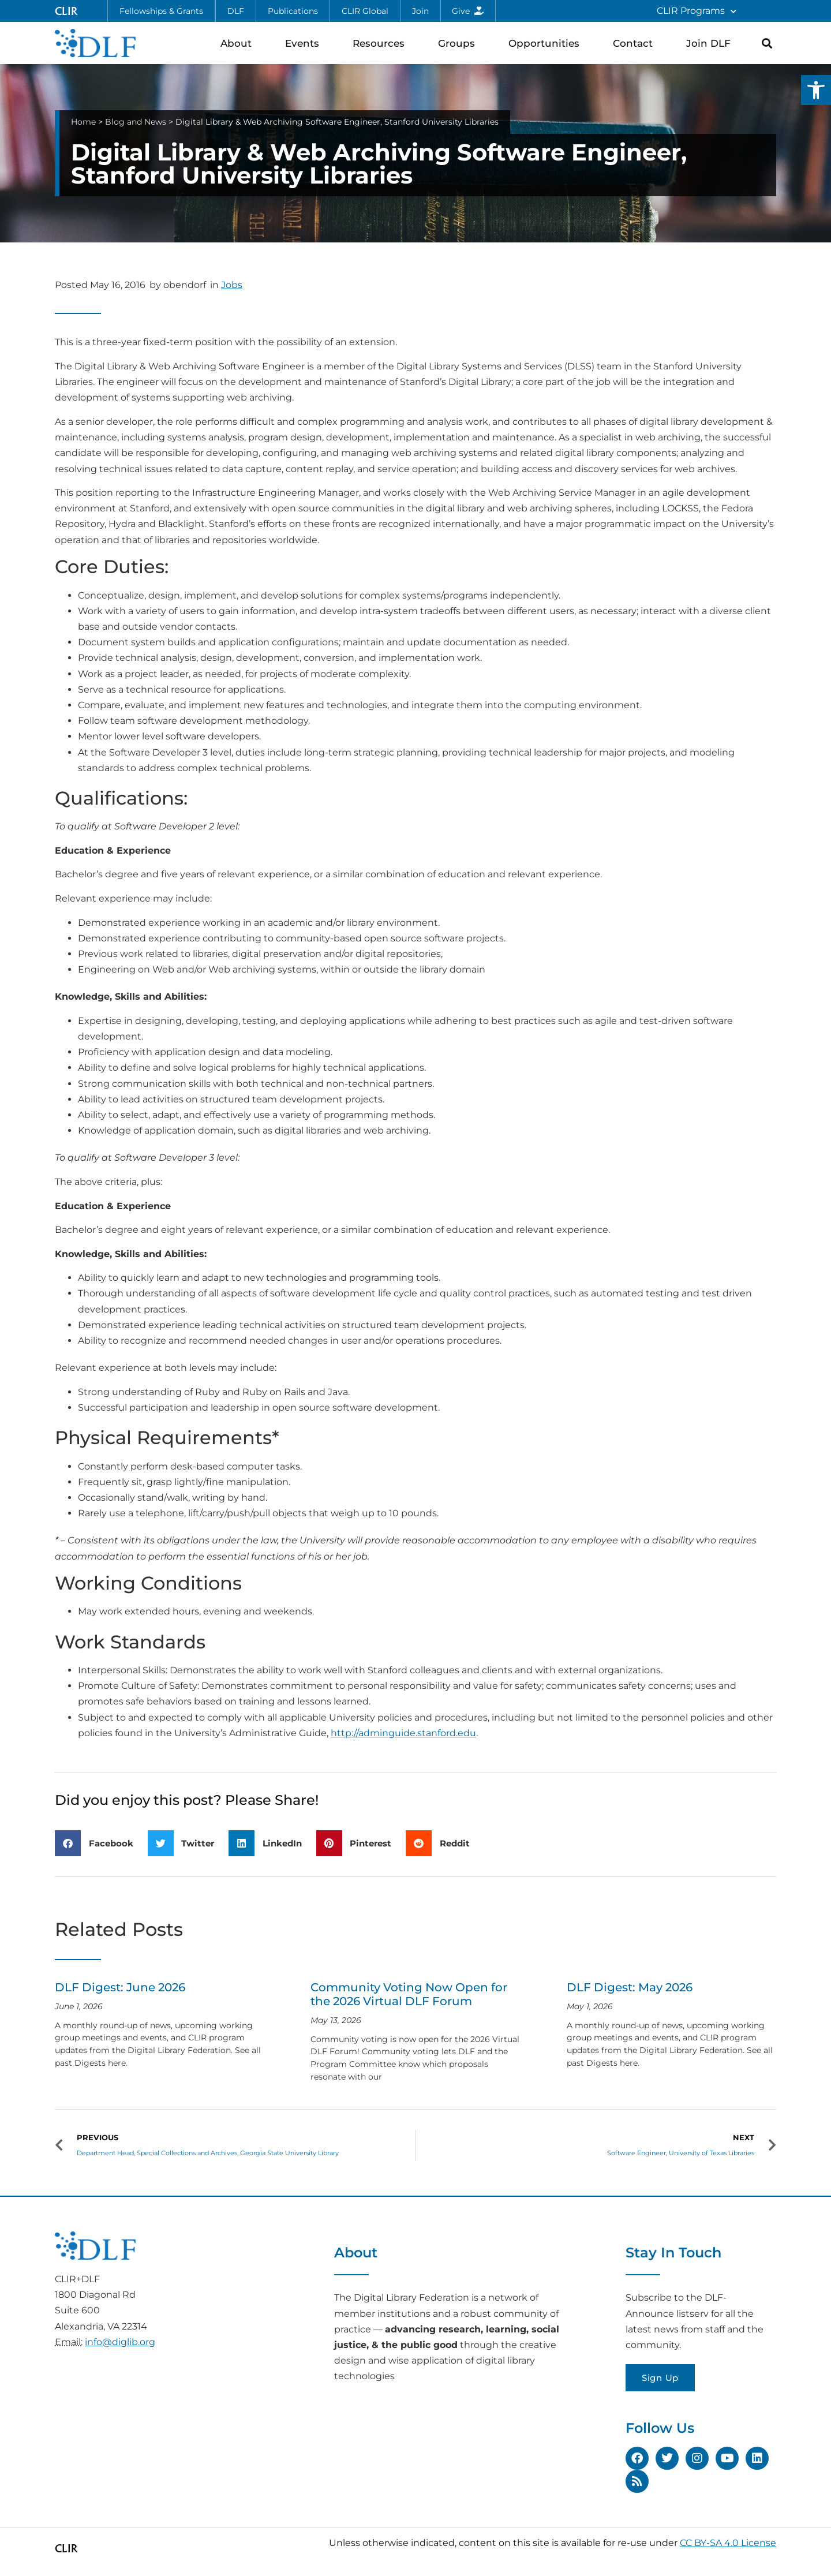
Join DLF (711, 43)
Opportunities (546, 43)
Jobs (231, 284)
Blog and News (135, 122)
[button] (816, 90)
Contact (635, 43)
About (238, 43)
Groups (459, 43)
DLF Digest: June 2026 (120, 1987)
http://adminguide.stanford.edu (403, 1733)
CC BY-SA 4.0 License (728, 2542)
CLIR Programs (696, 11)
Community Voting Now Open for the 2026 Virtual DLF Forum (408, 1994)
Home (83, 122)
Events (305, 43)
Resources (381, 43)
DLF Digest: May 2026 (629, 1987)
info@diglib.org (120, 2341)
